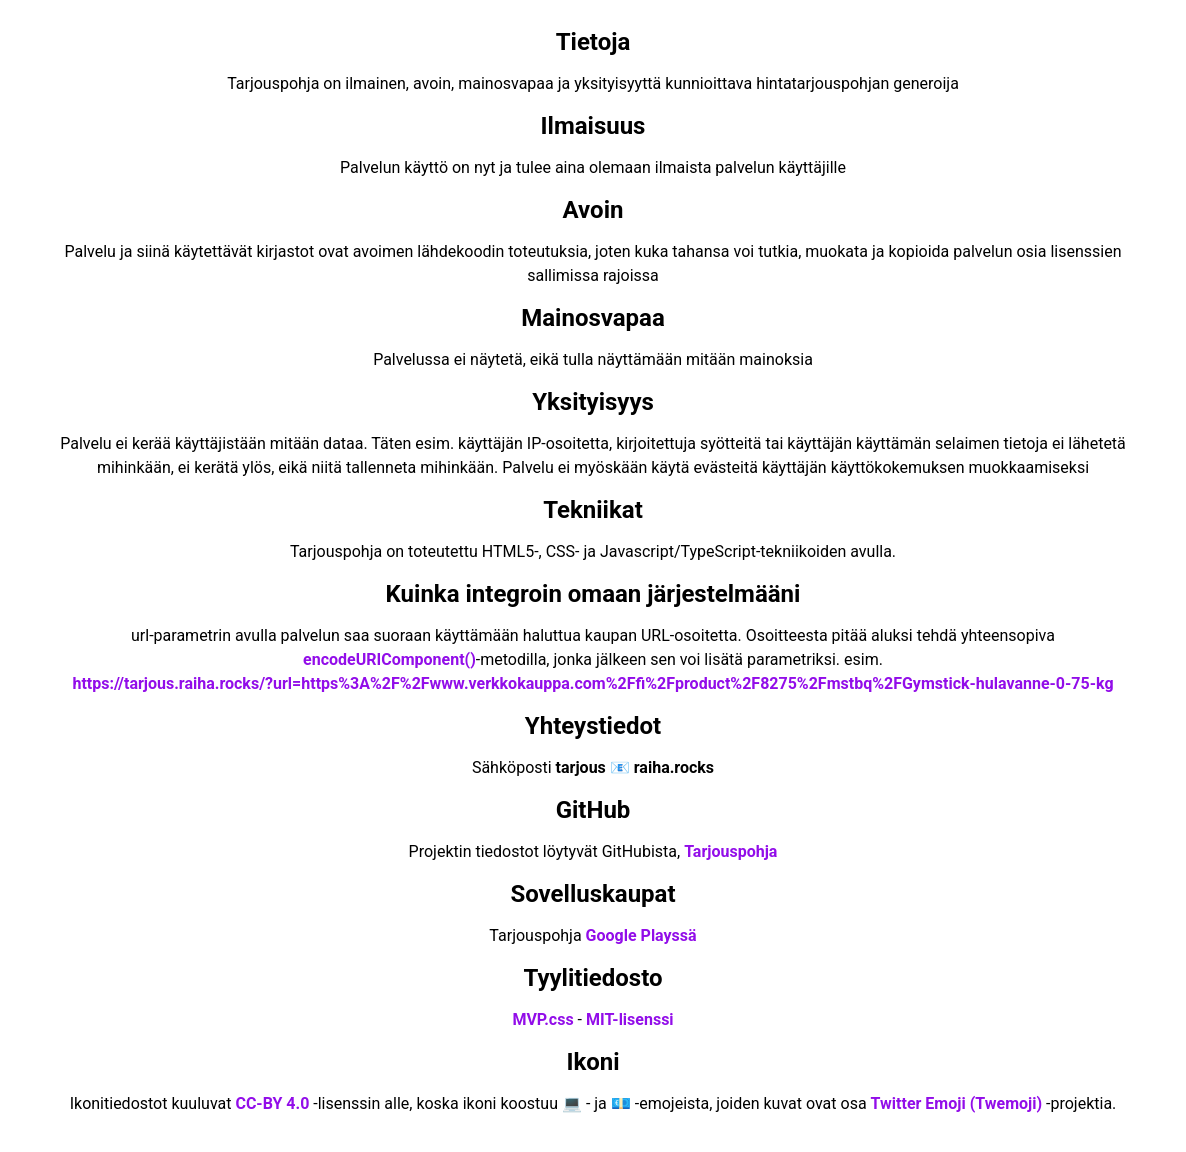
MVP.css (542, 1019)
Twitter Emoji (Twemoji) (957, 1103)
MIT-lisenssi (630, 1019)
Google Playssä (641, 935)
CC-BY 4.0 (272, 1103)
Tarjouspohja (730, 851)
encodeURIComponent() (389, 659)
